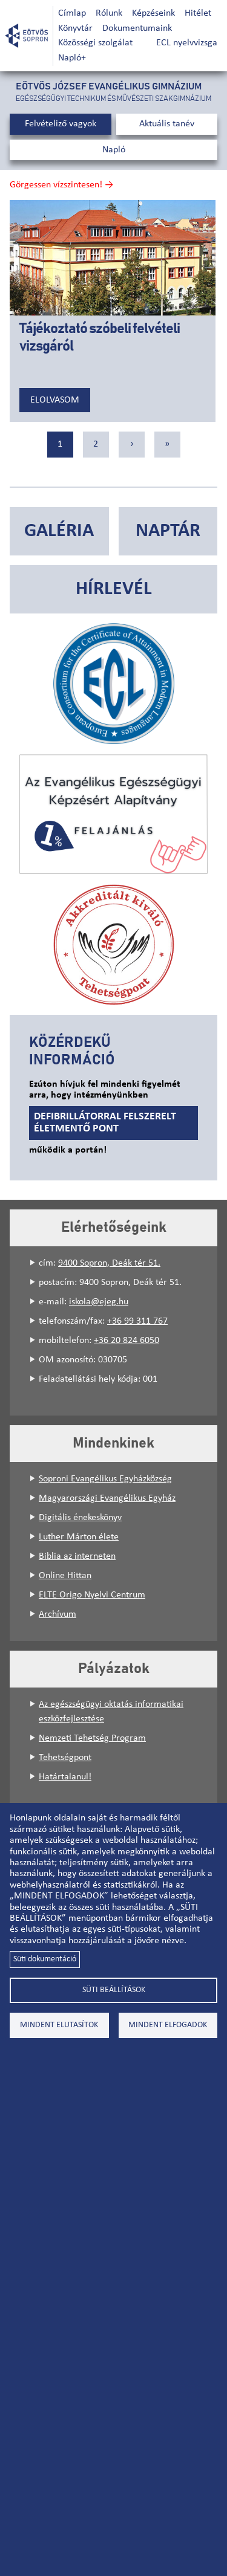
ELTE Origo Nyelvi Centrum (92, 1595)
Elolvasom (54, 400)
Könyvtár (75, 28)
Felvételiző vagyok (60, 124)
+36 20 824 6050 (126, 1340)
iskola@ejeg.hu (98, 1302)
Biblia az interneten (77, 1556)
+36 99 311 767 (137, 1321)
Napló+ (72, 58)
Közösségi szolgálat (95, 43)
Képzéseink (153, 13)
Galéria (59, 531)
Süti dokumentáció (44, 1959)
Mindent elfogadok (167, 2025)
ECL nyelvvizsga (186, 43)
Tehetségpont (65, 1757)
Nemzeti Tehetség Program (92, 1738)
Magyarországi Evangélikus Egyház (107, 1498)
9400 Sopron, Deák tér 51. (109, 1263)
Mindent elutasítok (59, 2025)
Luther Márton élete (79, 1537)
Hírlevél (114, 589)
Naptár (168, 531)
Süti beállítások (113, 1990)
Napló (113, 150)
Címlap (72, 13)
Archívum (57, 1614)
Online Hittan (65, 1576)
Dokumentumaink (137, 28)
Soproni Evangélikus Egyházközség (105, 1479)
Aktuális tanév (166, 124)
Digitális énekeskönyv (80, 1518)
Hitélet (198, 13)
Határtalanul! (65, 1777)
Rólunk (109, 13)
